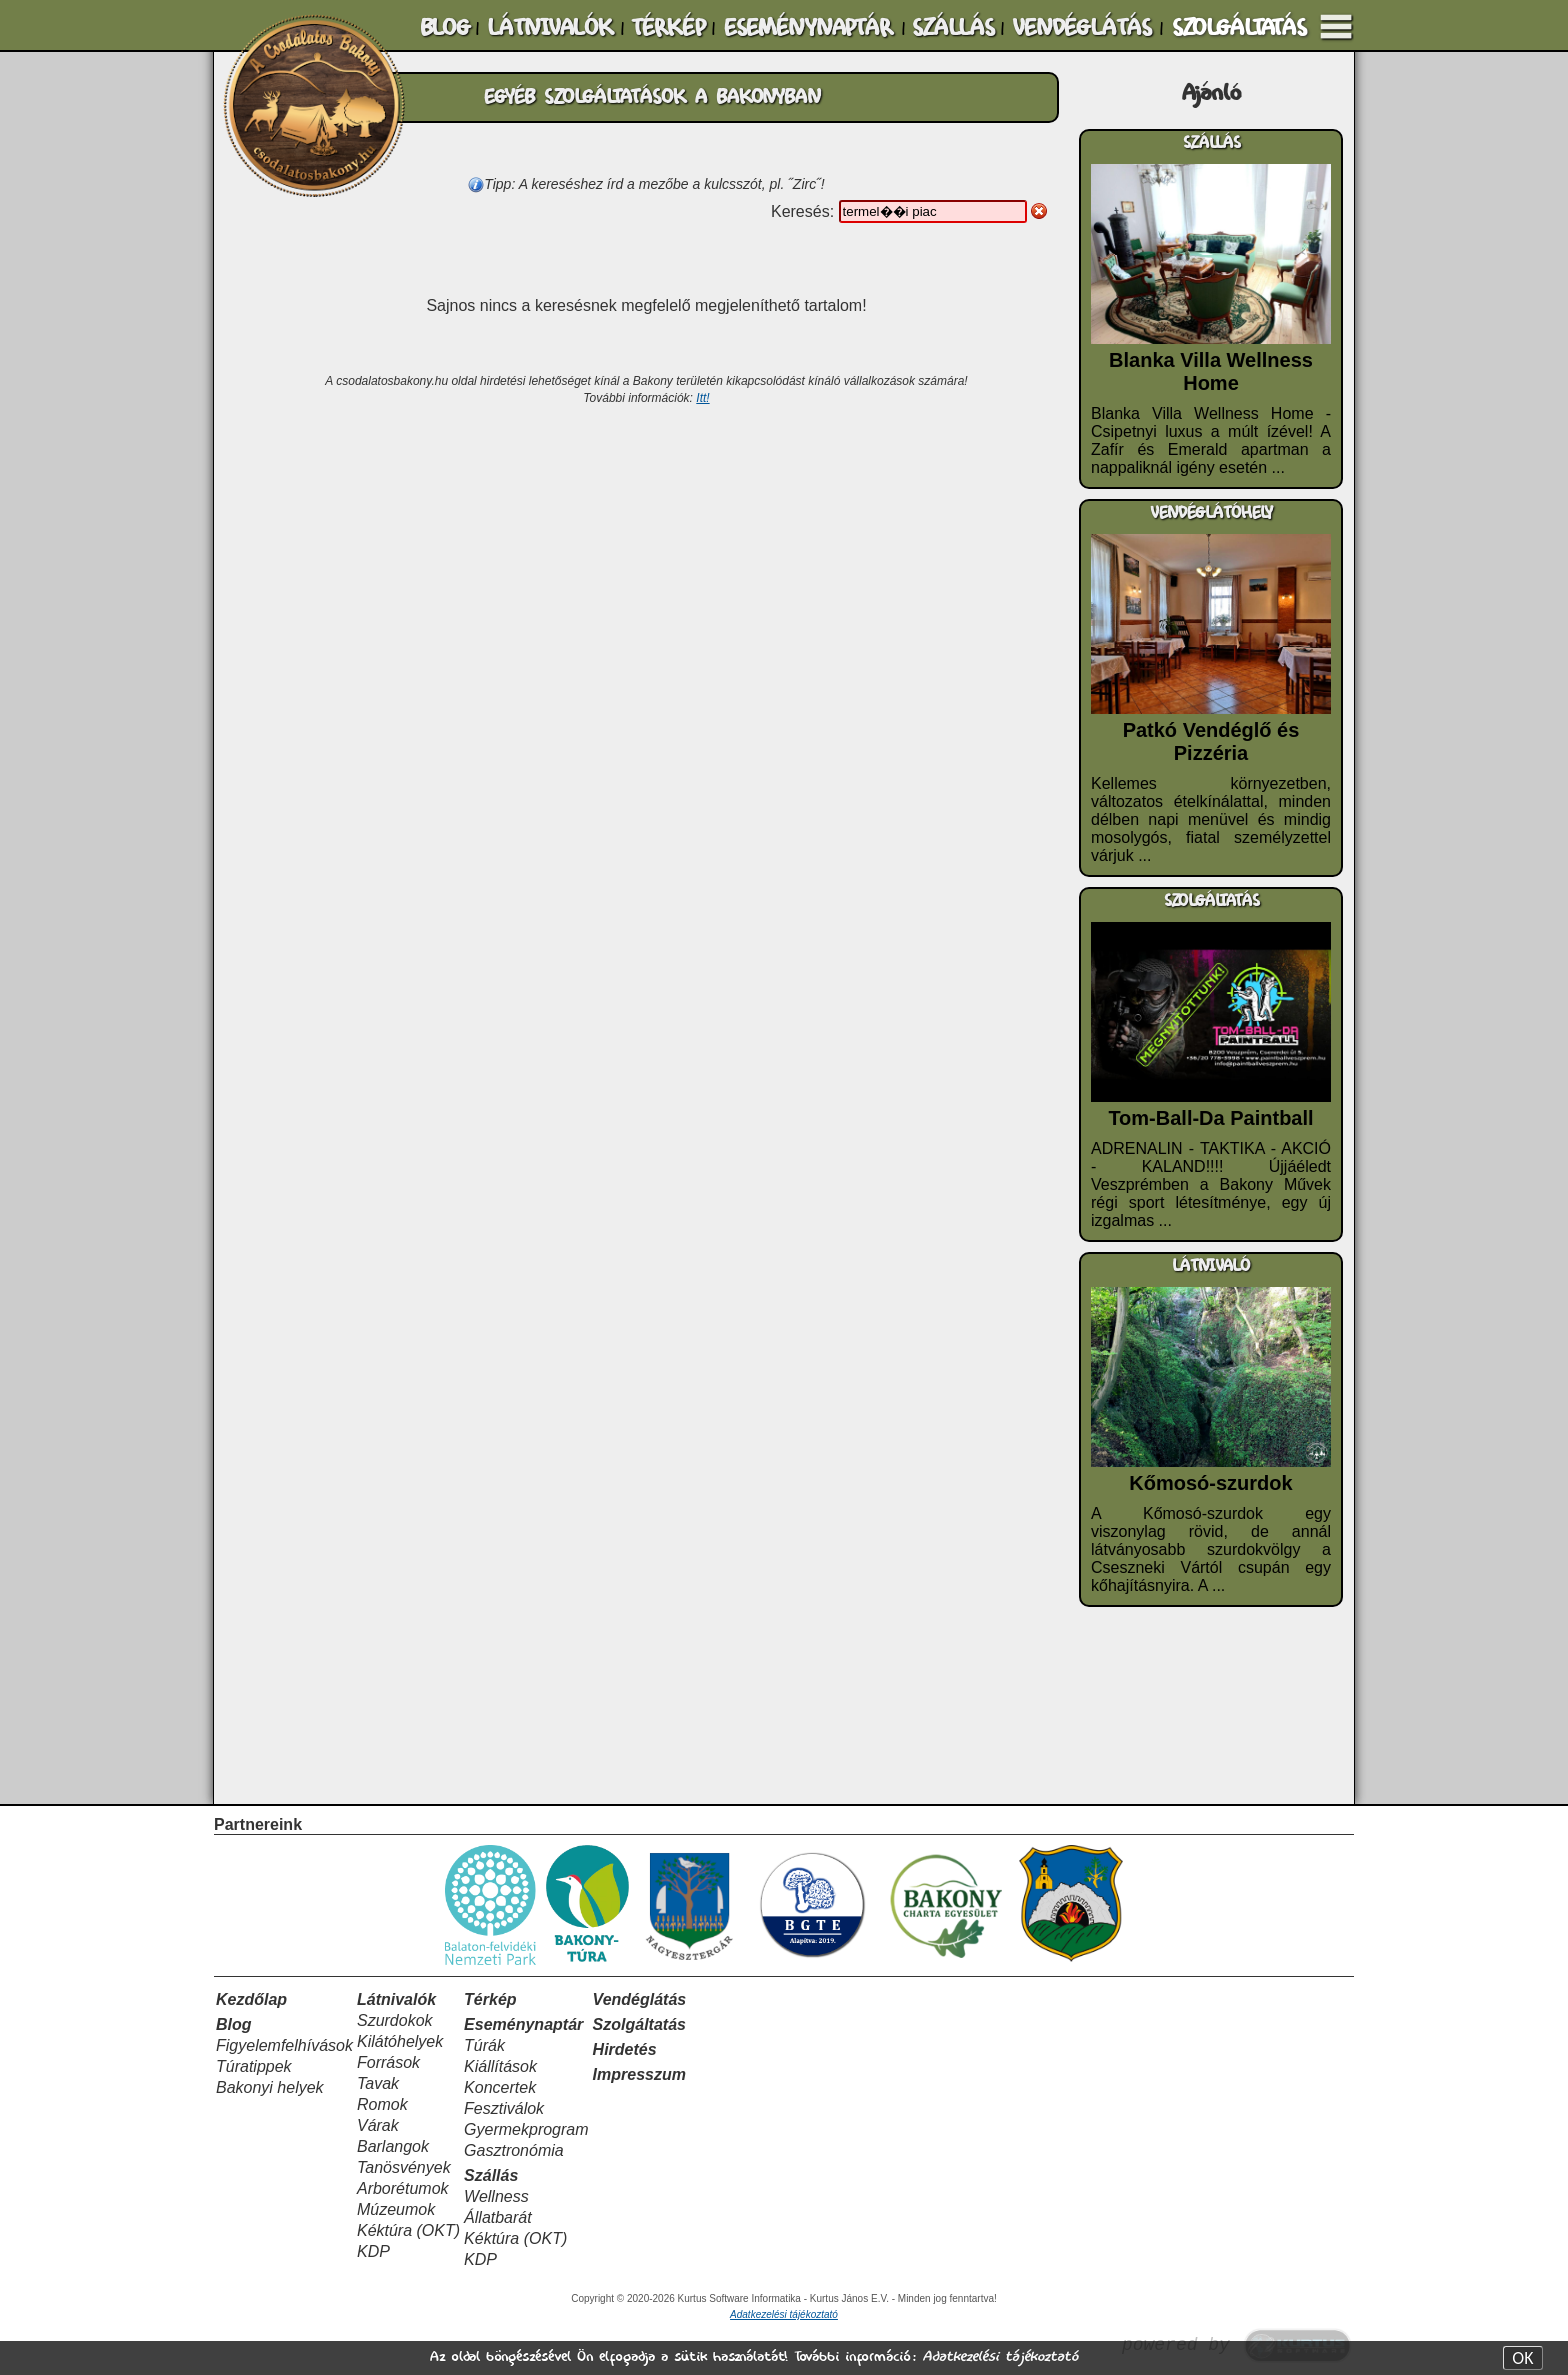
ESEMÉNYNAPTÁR (808, 28)
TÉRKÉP (668, 28)
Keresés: (805, 210)
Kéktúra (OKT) (408, 2230)
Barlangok (393, 2146)
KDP (373, 2251)
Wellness (496, 2196)
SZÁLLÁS (953, 28)
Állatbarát (498, 2217)
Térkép (490, 1999)
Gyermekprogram (526, 2129)
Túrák (484, 2045)
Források (388, 2062)
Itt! (702, 398)
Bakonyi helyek (270, 2087)
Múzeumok (396, 2209)
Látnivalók (396, 1999)
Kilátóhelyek (400, 2041)
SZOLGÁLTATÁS (1239, 28)
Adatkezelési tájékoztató (1000, 2356)
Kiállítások (500, 2066)
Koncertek (500, 2087)
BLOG (445, 28)
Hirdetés (625, 2049)
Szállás (491, 2175)
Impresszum (639, 2074)
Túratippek (254, 2066)
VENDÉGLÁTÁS (1081, 28)
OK (1522, 2358)
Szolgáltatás (639, 2024)
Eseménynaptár (523, 2024)
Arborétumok (403, 2188)
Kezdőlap (251, 1999)
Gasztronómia (514, 2150)
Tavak (378, 2083)
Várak (378, 2125)
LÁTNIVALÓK (550, 28)
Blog (234, 2024)
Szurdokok (395, 2020)
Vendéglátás (640, 1999)
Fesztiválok (504, 2108)
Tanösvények (404, 2167)
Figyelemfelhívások (284, 2045)
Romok (382, 2104)
